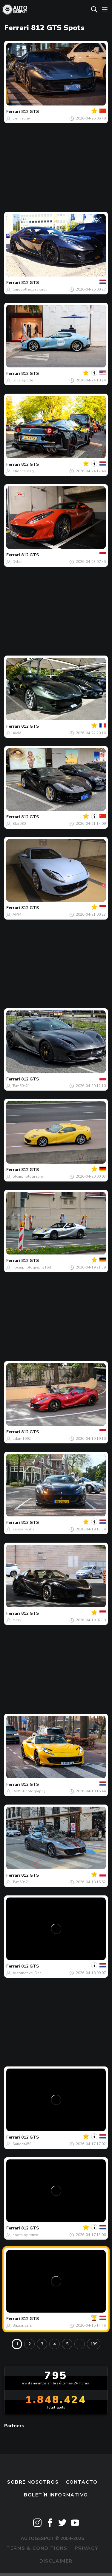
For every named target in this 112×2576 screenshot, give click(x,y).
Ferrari (13, 111)
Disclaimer (56, 2561)
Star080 (19, 823)
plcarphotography (28, 1176)
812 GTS (30, 111)
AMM (17, 733)
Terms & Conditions (36, 2548)
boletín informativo (56, 2495)
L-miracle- (21, 118)
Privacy (86, 2548)
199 (93, 2344)
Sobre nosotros (33, 2482)
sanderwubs (23, 1529)
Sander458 (22, 2144)
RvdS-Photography (29, 1791)
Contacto (82, 2482)
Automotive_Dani (27, 1973)
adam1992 (22, 1438)
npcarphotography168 (32, 1267)
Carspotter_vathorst (30, 289)
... (79, 2344)
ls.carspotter (24, 380)
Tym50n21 (21, 1085)
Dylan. (18, 561)
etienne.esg (23, 471)
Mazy (17, 1620)
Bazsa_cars (22, 2325)
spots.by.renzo (25, 2234)
